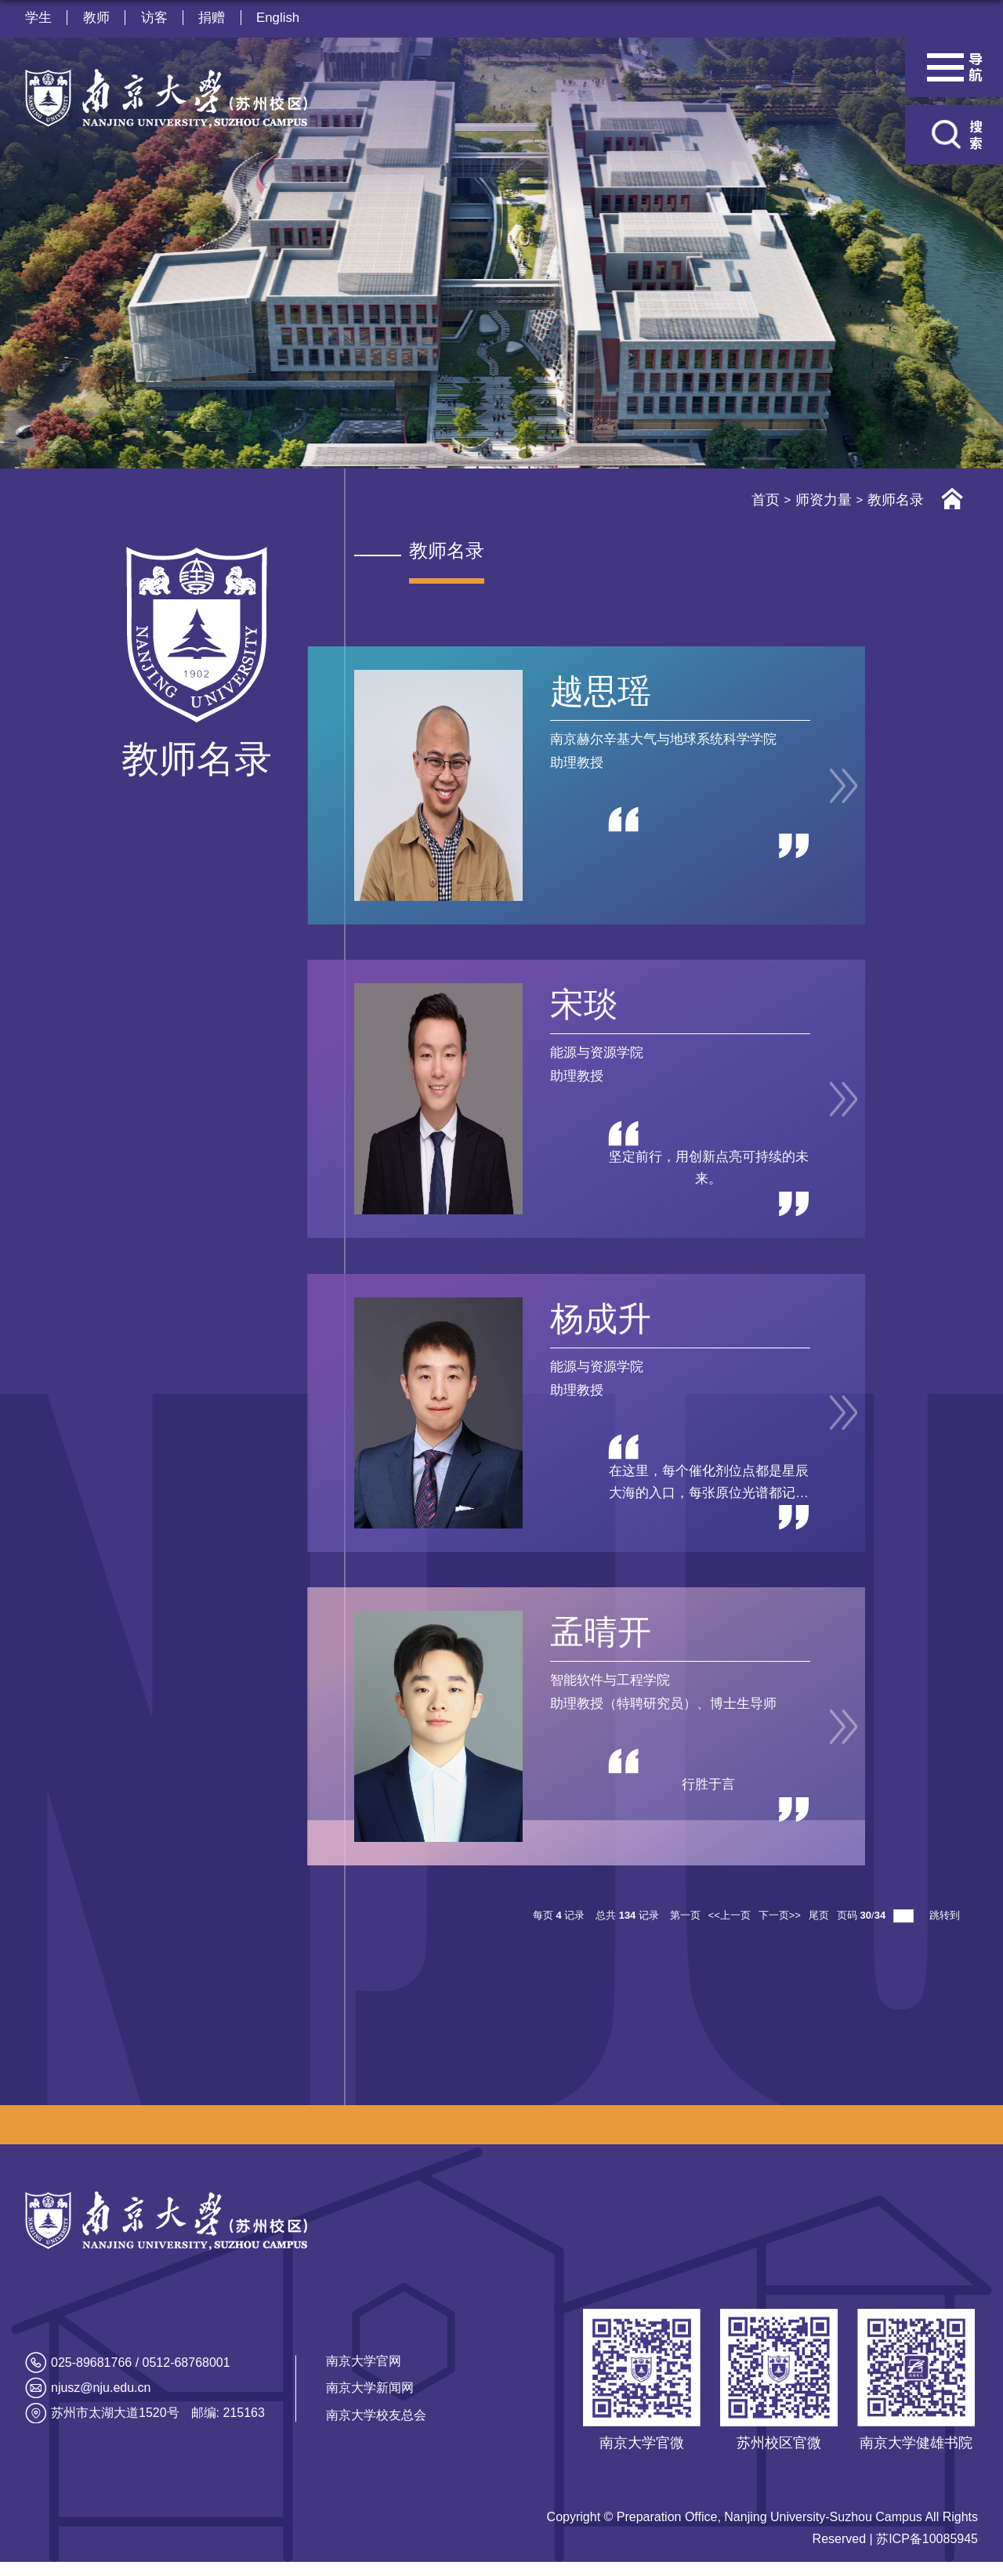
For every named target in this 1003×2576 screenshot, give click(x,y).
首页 (765, 500)
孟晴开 (595, 1643)
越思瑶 (595, 691)
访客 (156, 17)
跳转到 (946, 1929)
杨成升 (595, 1326)
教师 (97, 17)
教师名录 (895, 500)
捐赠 (214, 17)
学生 (38, 17)
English (282, 17)
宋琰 (577, 1009)
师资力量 (823, 500)
